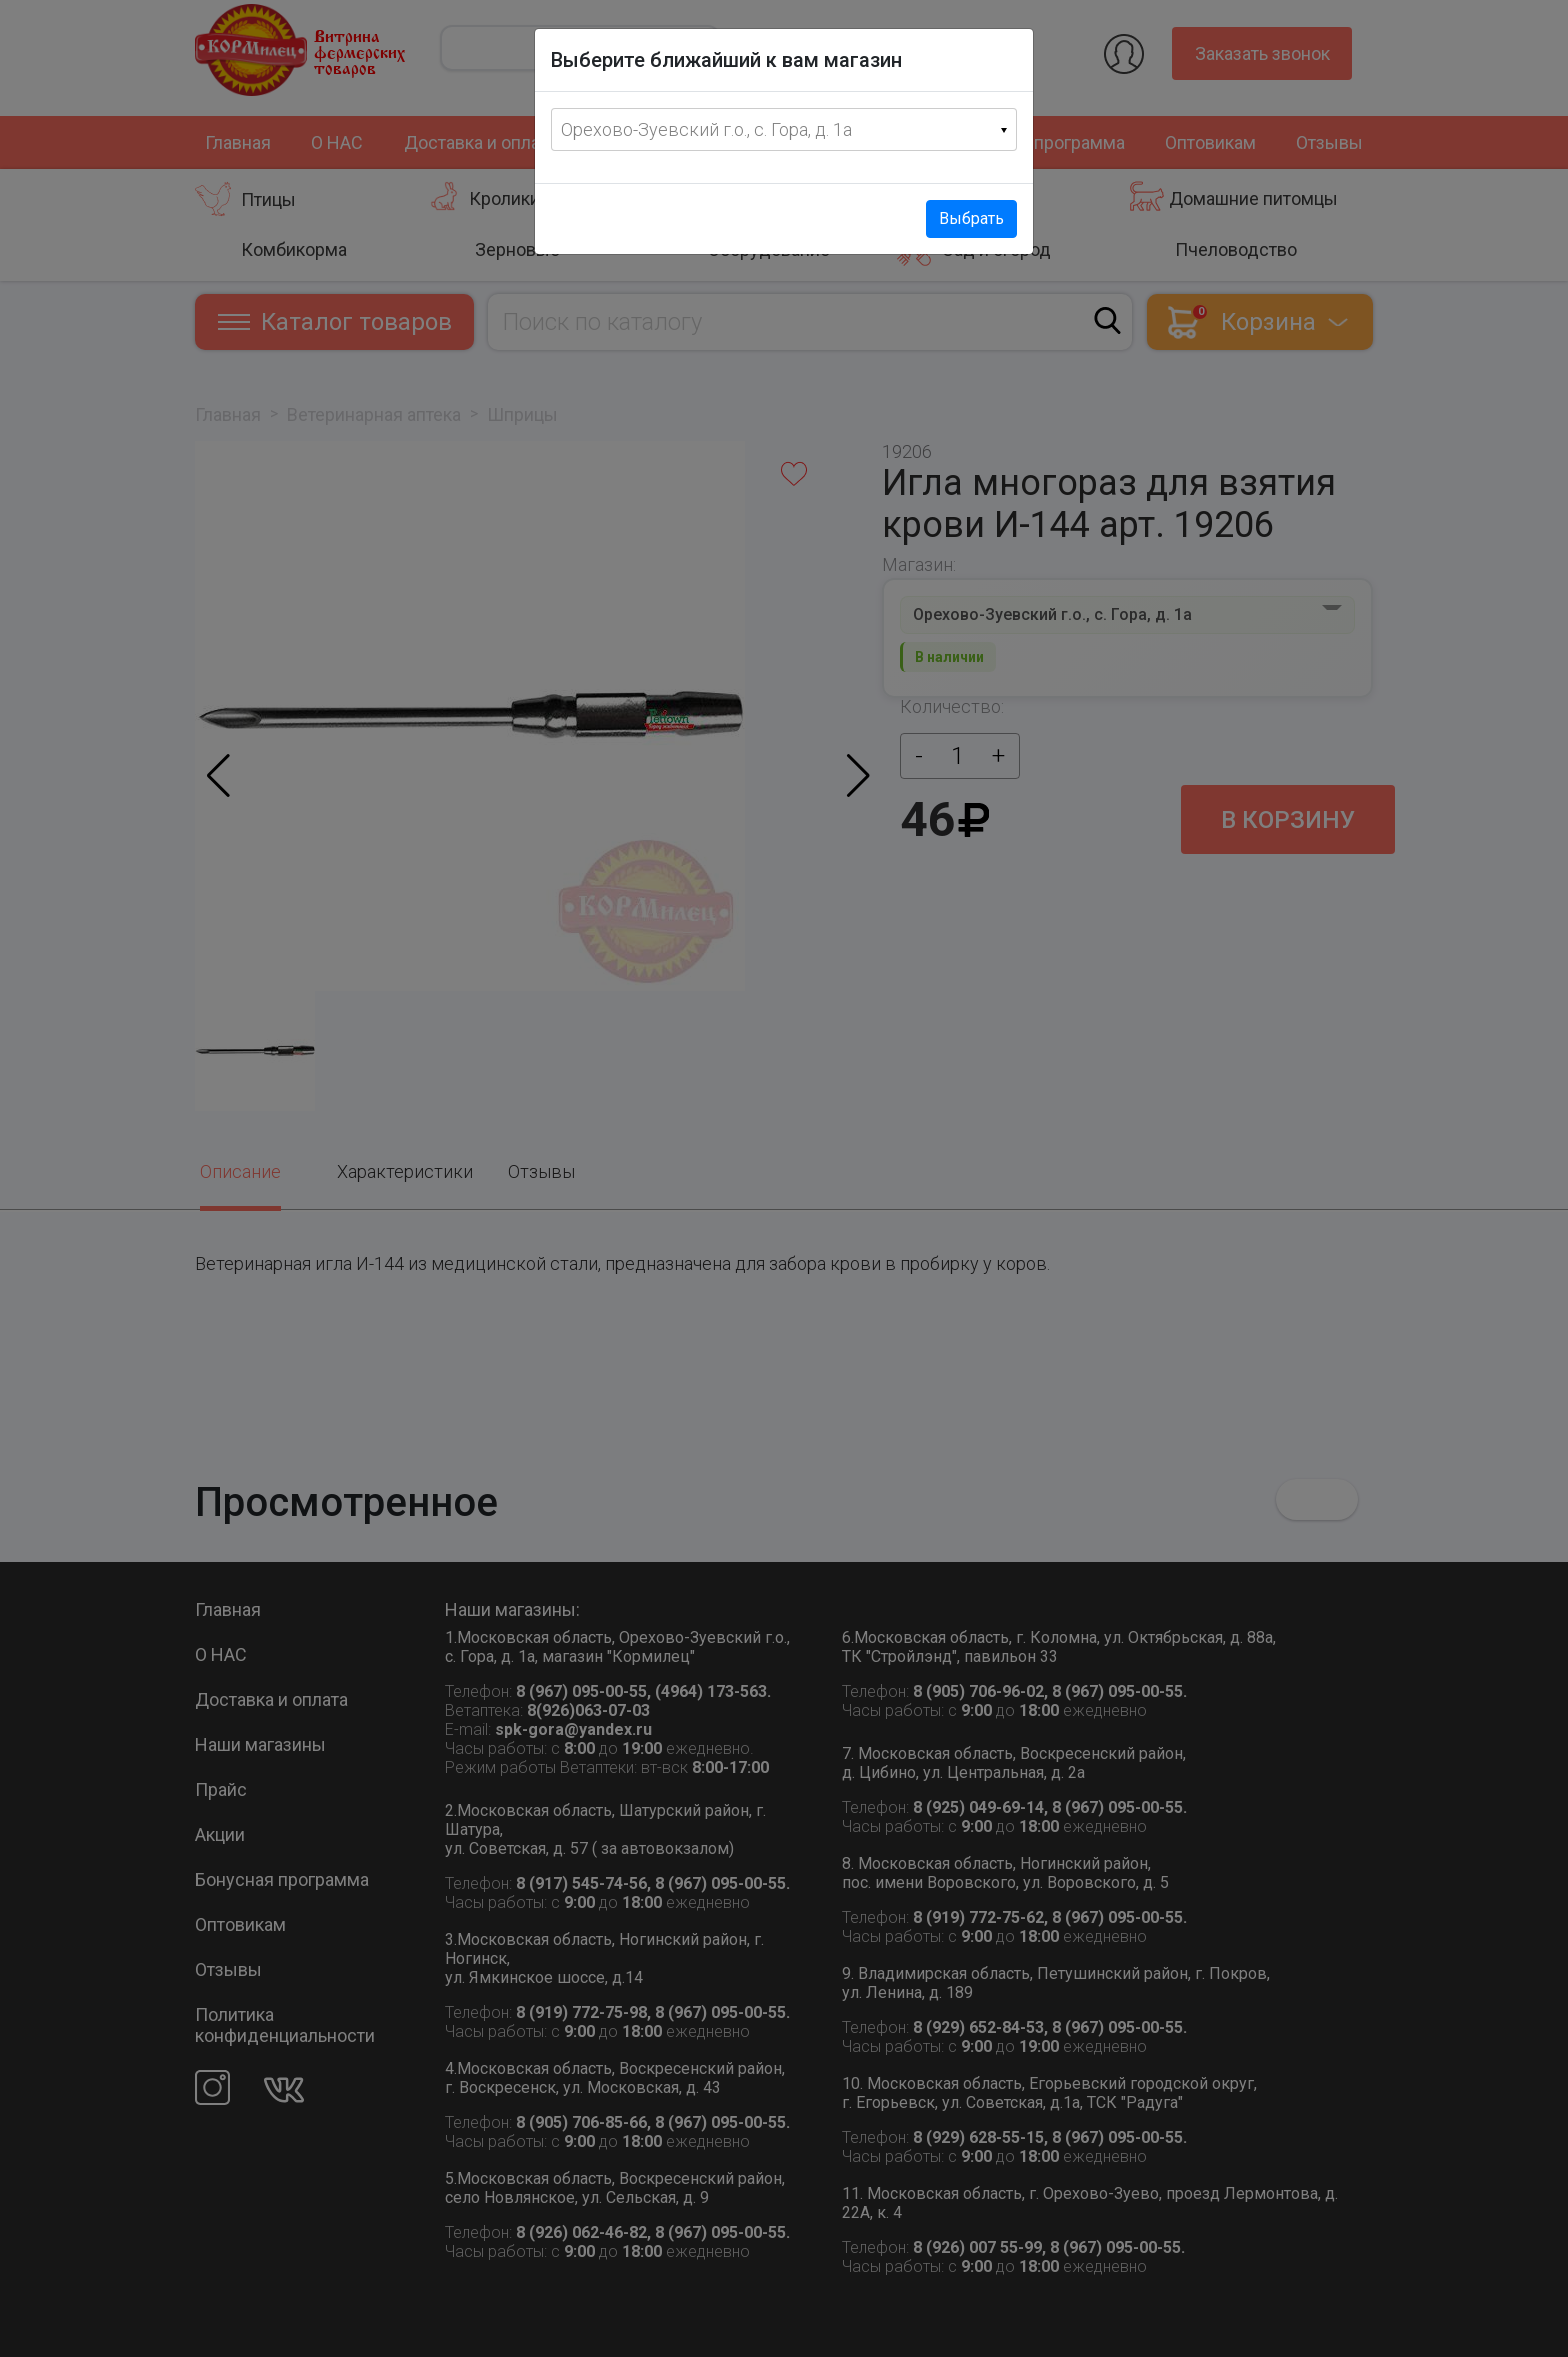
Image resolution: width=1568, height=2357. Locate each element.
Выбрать (971, 218)
